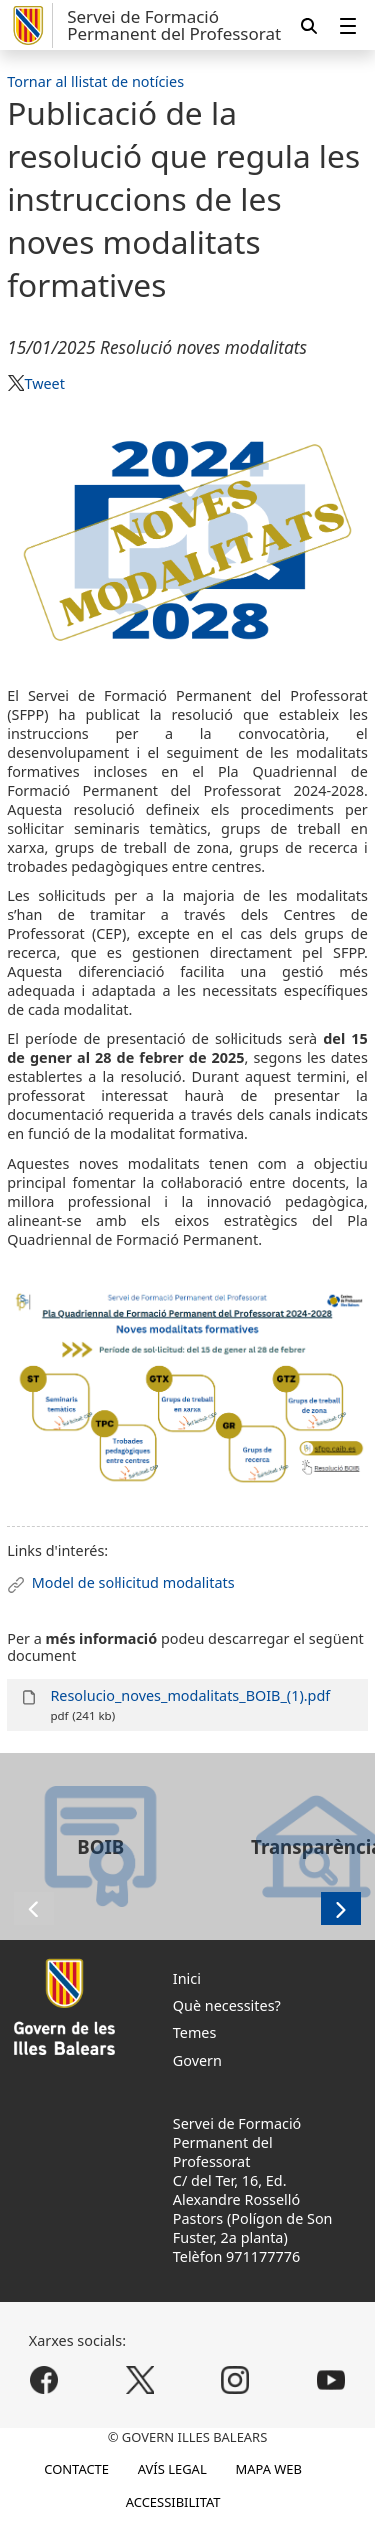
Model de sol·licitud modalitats (133, 1582)
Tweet (44, 383)
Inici (187, 1978)
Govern (197, 2060)
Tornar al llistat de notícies (95, 81)
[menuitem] (348, 25)
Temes (195, 2032)
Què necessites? (227, 2005)
